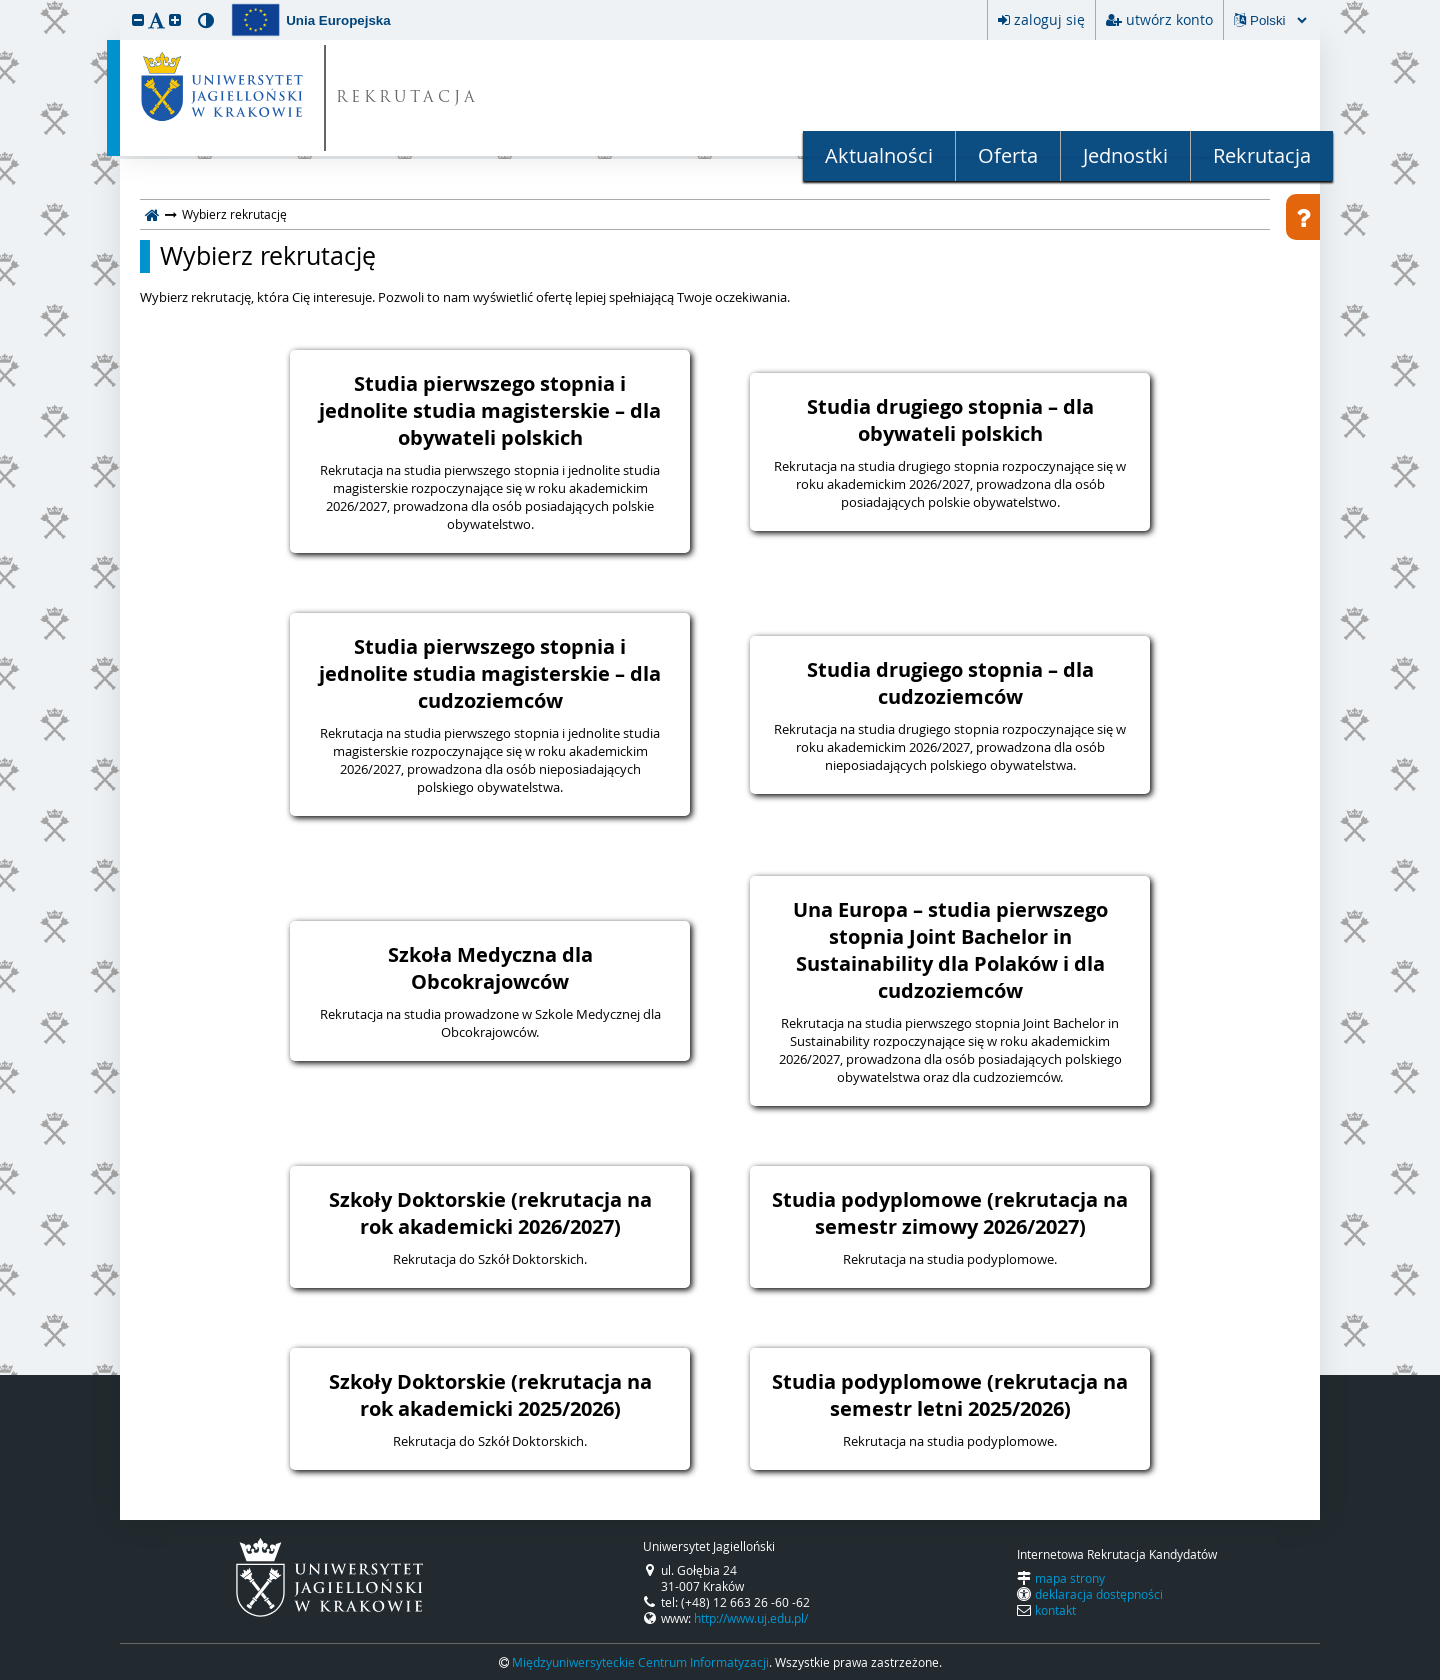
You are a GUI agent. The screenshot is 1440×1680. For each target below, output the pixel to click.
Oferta (1008, 155)
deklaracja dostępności (1099, 1594)
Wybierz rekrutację (268, 256)
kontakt (1055, 1610)
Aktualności (879, 155)
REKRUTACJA (407, 98)
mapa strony (1070, 1578)
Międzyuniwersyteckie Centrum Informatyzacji (640, 1662)
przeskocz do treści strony (5, 5)
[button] (138, 19)
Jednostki (1125, 155)
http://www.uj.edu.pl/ (751, 1618)
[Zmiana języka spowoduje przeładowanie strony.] (1278, 20)
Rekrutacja (1262, 155)
